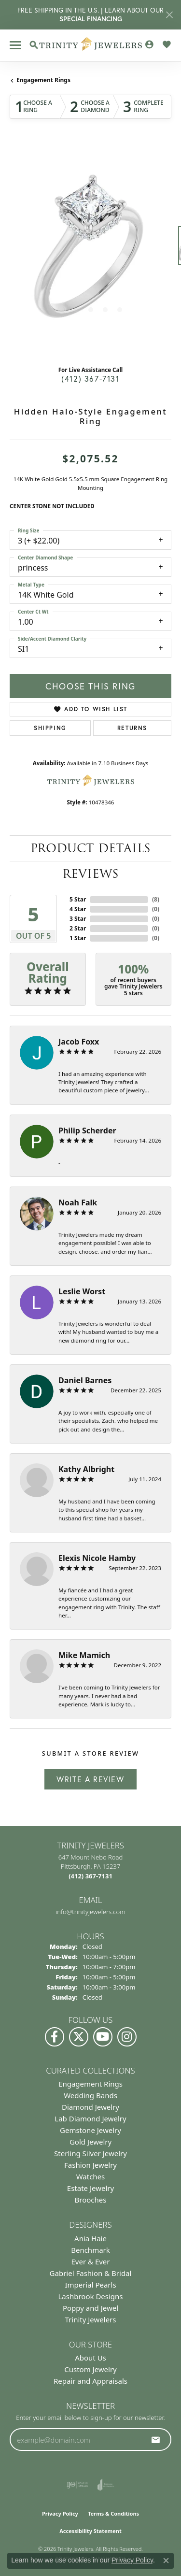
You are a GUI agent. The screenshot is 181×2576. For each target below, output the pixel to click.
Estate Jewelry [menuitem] (90, 2188)
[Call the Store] (90, 1876)
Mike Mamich (84, 1655)
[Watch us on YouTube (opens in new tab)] (102, 2036)
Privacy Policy (60, 2513)
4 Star (78, 909)
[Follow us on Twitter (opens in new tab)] (78, 2036)
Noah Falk (77, 1202)
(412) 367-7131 (90, 378)
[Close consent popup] (166, 2560)
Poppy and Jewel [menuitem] (90, 2308)
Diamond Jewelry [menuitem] (90, 2107)
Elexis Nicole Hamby (97, 1558)
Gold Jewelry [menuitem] (90, 2142)
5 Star (78, 899)
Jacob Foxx (78, 1041)
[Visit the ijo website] (77, 2484)
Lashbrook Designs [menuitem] (90, 2296)
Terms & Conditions (113, 2513)
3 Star (78, 919)
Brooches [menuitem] (91, 2199)
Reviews (90, 874)
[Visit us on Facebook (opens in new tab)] (54, 2036)
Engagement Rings (43, 80)
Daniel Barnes (84, 1380)
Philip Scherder (87, 1130)
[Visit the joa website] (105, 2484)
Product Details (90, 848)
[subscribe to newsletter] (156, 2439)
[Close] (169, 15)
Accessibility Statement (90, 2530)
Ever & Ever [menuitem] (90, 2261)
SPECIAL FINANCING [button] (90, 18)
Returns (132, 727)
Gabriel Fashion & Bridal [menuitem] (91, 2273)
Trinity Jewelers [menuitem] (90, 2319)
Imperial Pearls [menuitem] (90, 2285)
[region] (90, 250)
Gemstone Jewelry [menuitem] (90, 2130)
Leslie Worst (81, 1291)
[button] (33, 45)
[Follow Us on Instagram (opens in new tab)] (127, 2036)
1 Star (78, 938)
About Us (90, 2357)
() (155, 899)
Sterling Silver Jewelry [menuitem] (90, 2153)
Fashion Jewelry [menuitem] (90, 2165)
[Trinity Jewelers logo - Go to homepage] (90, 45)
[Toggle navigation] (15, 45)
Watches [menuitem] (90, 2176)
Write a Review (90, 1779)
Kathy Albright (86, 1469)
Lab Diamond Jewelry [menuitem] (90, 2118)
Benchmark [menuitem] (90, 2250)
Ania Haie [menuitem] (90, 2238)
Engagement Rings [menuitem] (90, 2084)
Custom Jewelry (90, 2369)
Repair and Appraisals (90, 2381)
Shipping (50, 727)
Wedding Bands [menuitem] (90, 2095)
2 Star (78, 928)
